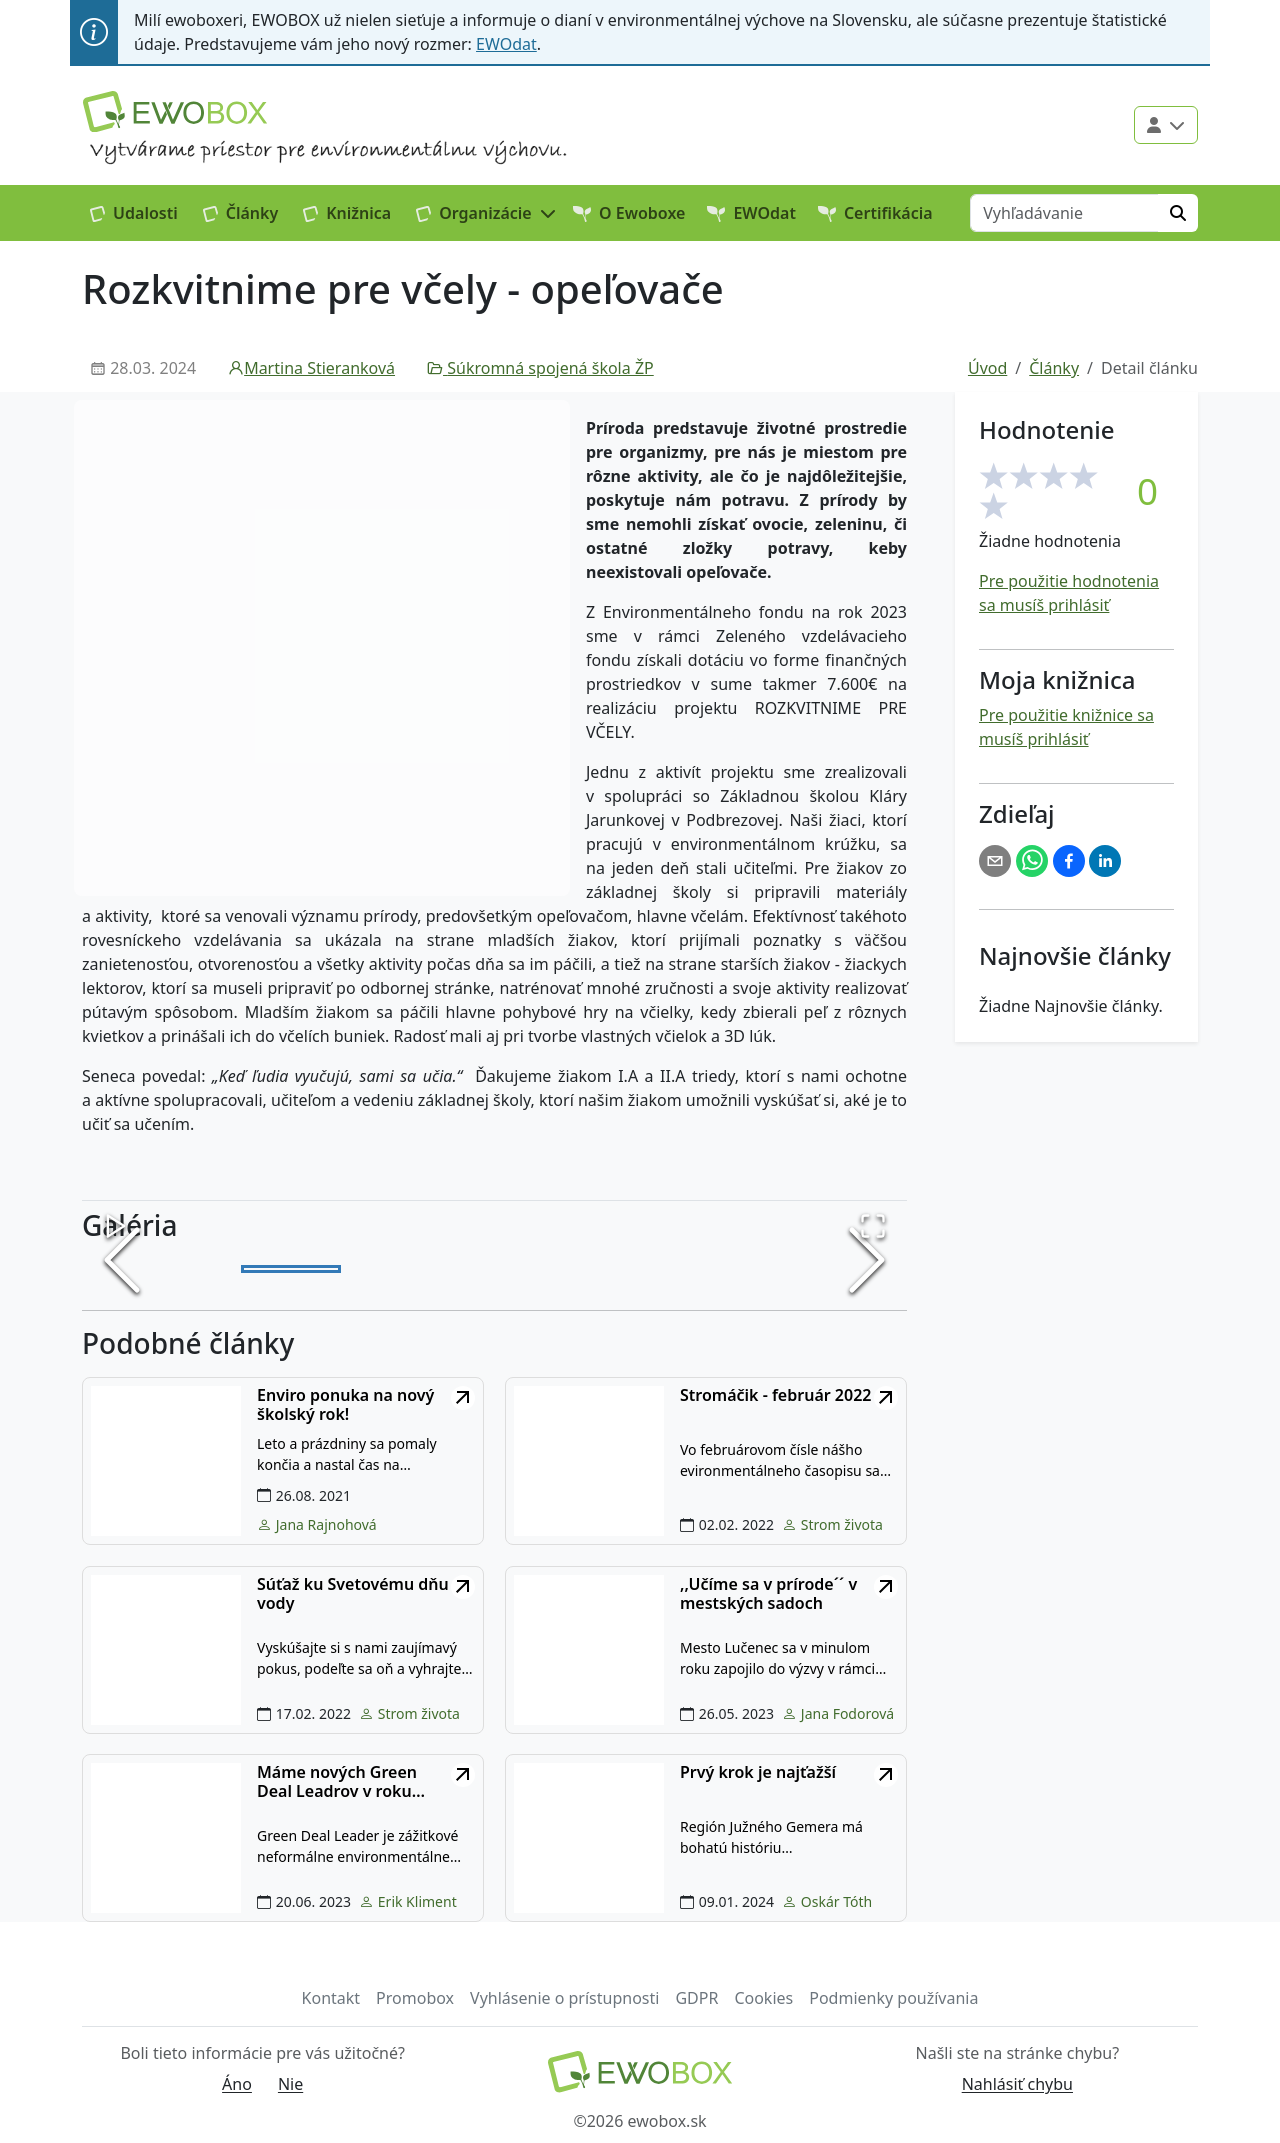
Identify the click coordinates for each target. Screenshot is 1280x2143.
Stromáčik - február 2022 (775, 1397)
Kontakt (331, 2000)
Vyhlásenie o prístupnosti (564, 2000)
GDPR (696, 2000)
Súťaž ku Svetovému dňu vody (353, 1596)
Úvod (987, 368)
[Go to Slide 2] (393, 1270)
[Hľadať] (1178, 213)
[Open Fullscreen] (873, 1226)
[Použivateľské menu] (1166, 125)
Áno (237, 2086)
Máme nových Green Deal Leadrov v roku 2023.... (337, 1784)
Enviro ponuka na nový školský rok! (345, 1407)
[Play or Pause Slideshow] (116, 1226)
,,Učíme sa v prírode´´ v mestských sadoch (768, 1596)
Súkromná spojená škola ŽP (540, 368)
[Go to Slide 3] (495, 1270)
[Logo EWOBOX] (175, 111)
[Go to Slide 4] (597, 1270)
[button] (486, 213)
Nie (290, 2086)
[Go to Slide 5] (699, 1270)
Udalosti (134, 213)
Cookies (763, 2000)
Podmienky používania (893, 2000)
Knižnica (347, 213)
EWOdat (506, 44)
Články (241, 213)
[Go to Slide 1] (291, 1270)
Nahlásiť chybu (1017, 2086)
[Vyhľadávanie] (1064, 213)
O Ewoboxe (629, 213)
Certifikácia (875, 213)
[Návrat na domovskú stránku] (639, 2073)
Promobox (415, 2000)
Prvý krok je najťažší (758, 1774)
